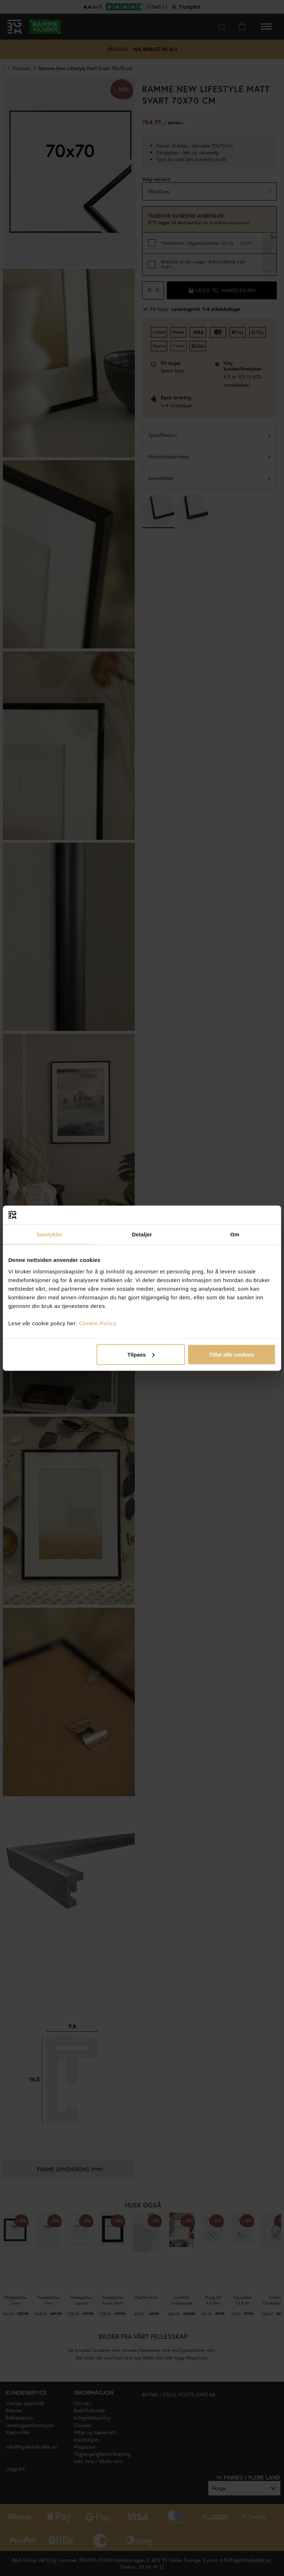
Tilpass (140, 1354)
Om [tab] (234, 1234)
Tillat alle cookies (231, 1354)
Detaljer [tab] (142, 1234)
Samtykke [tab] (49, 1234)
